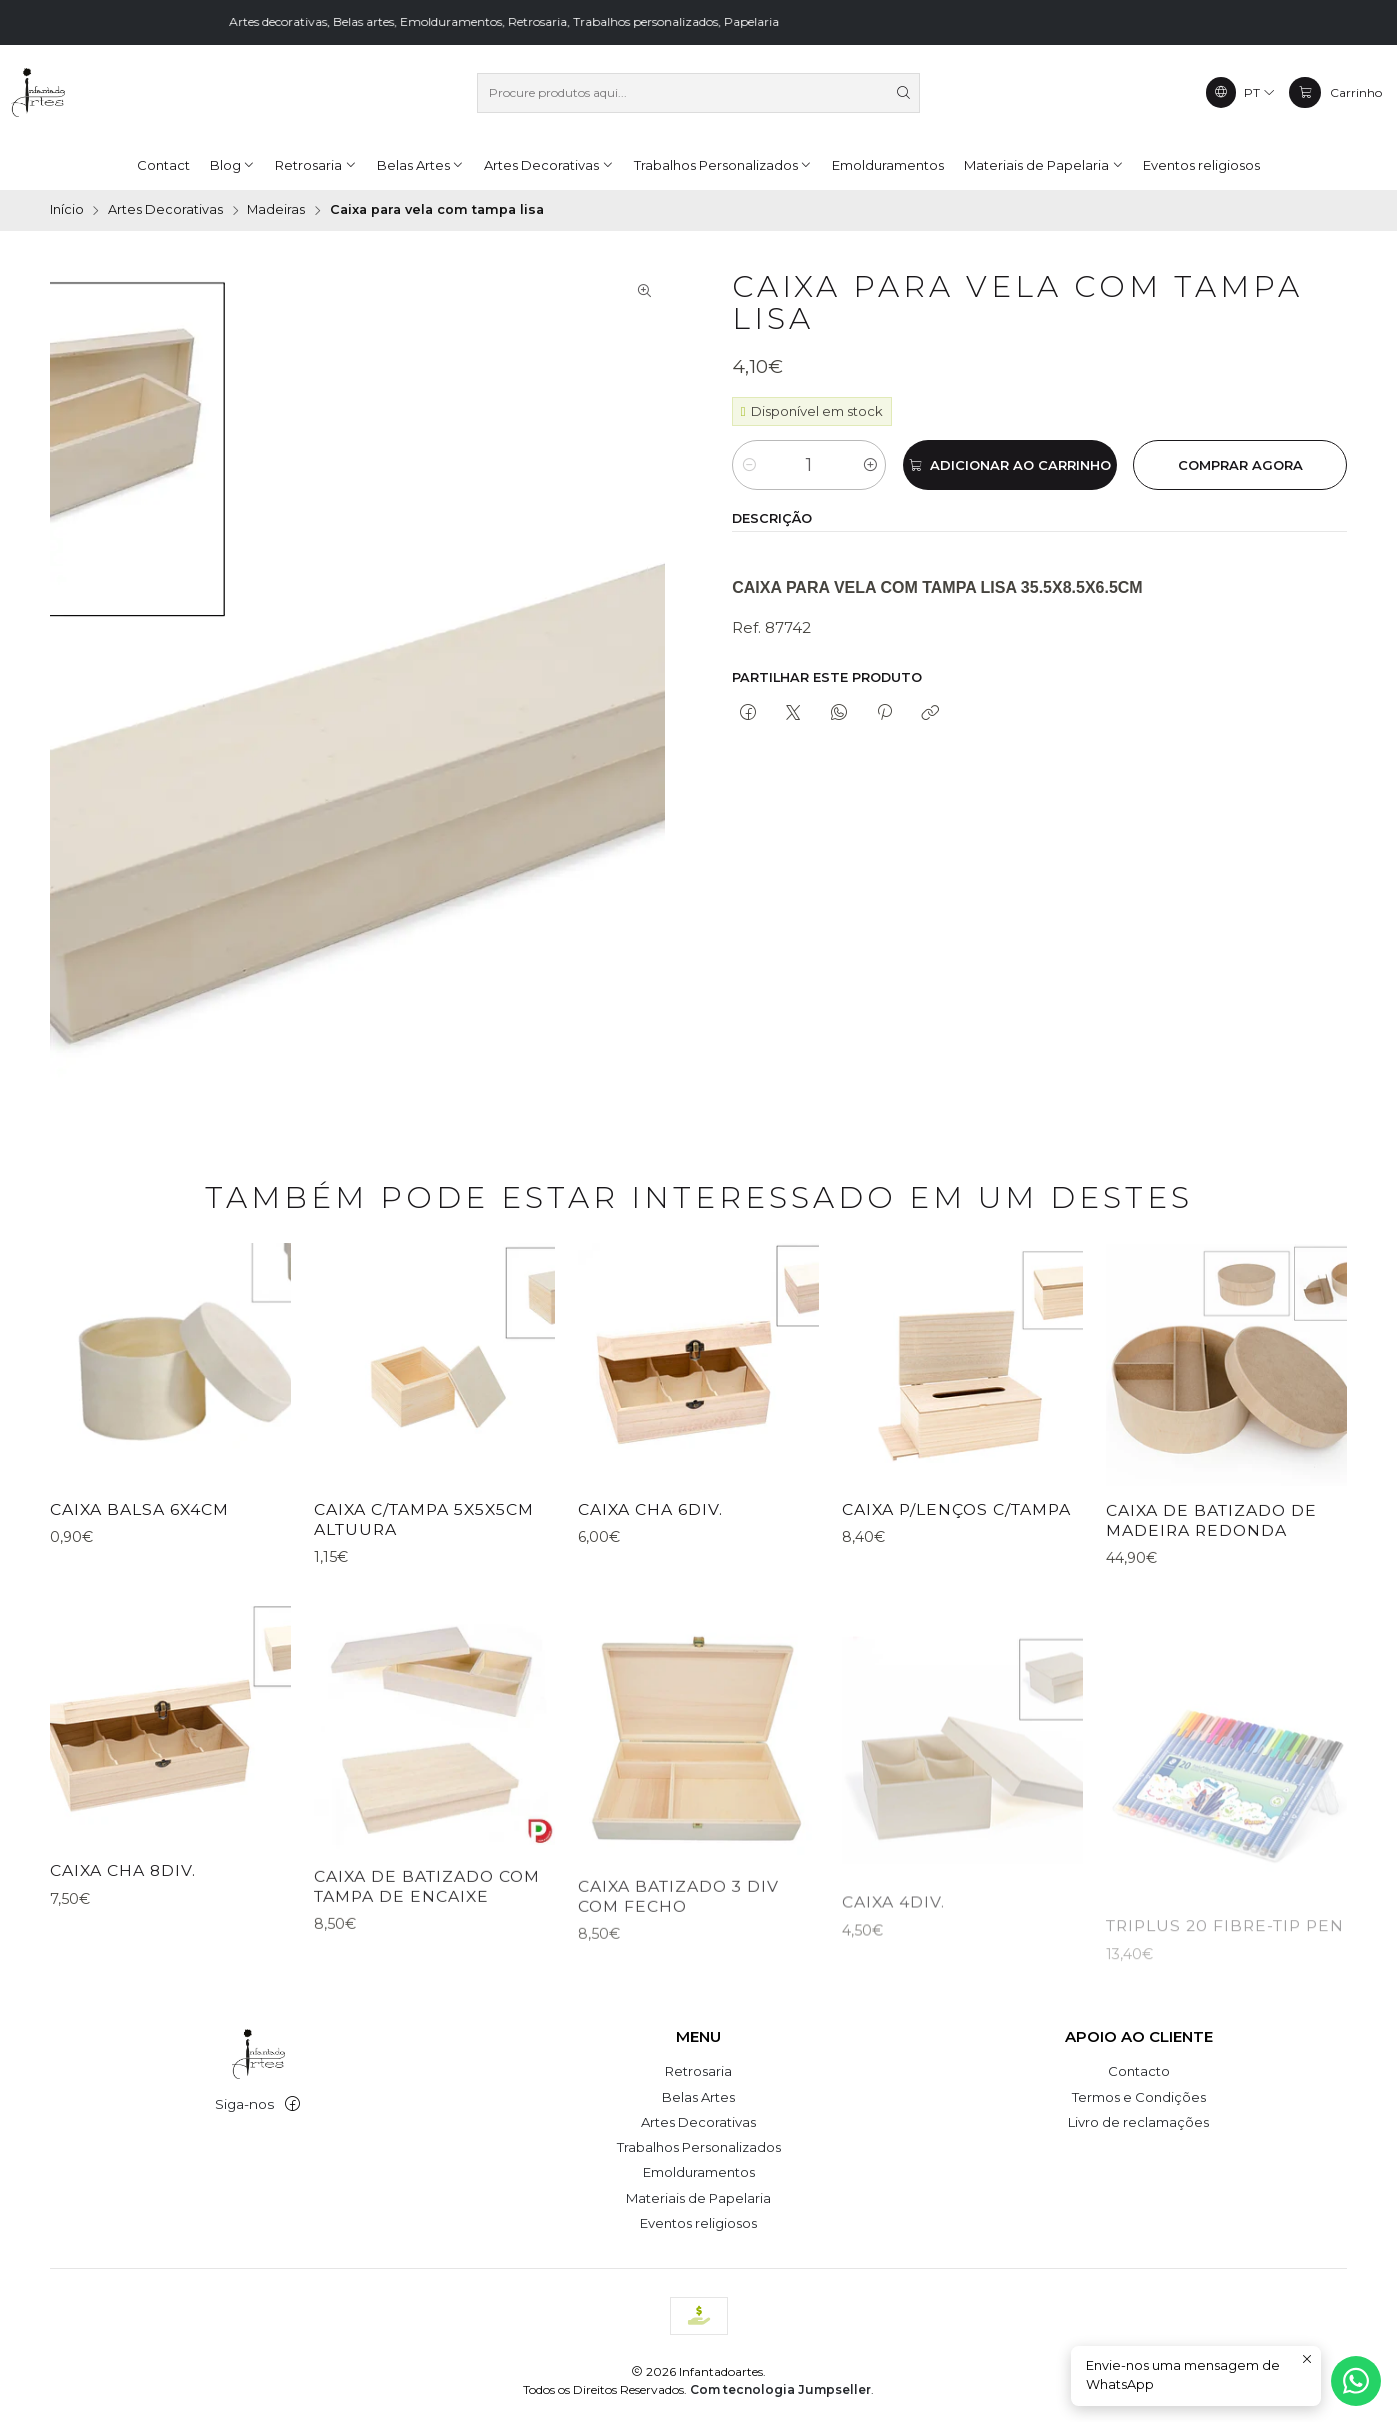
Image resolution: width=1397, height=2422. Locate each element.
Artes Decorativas (165, 210)
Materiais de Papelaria (698, 2198)
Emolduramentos (699, 2172)
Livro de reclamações (1138, 2122)
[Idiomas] (1241, 92)
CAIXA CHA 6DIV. (650, 1587)
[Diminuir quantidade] (748, 465)
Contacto (1139, 2071)
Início (67, 210)
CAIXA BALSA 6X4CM (139, 1538)
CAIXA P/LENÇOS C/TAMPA (956, 1606)
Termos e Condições (1139, 2097)
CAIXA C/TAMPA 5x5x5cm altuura (424, 1569)
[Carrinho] (1335, 92)
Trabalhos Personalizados (699, 2147)
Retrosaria (698, 2071)
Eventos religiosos (698, 2223)
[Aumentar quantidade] (869, 465)
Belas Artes (698, 2097)
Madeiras (276, 210)
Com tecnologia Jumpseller (780, 2389)
